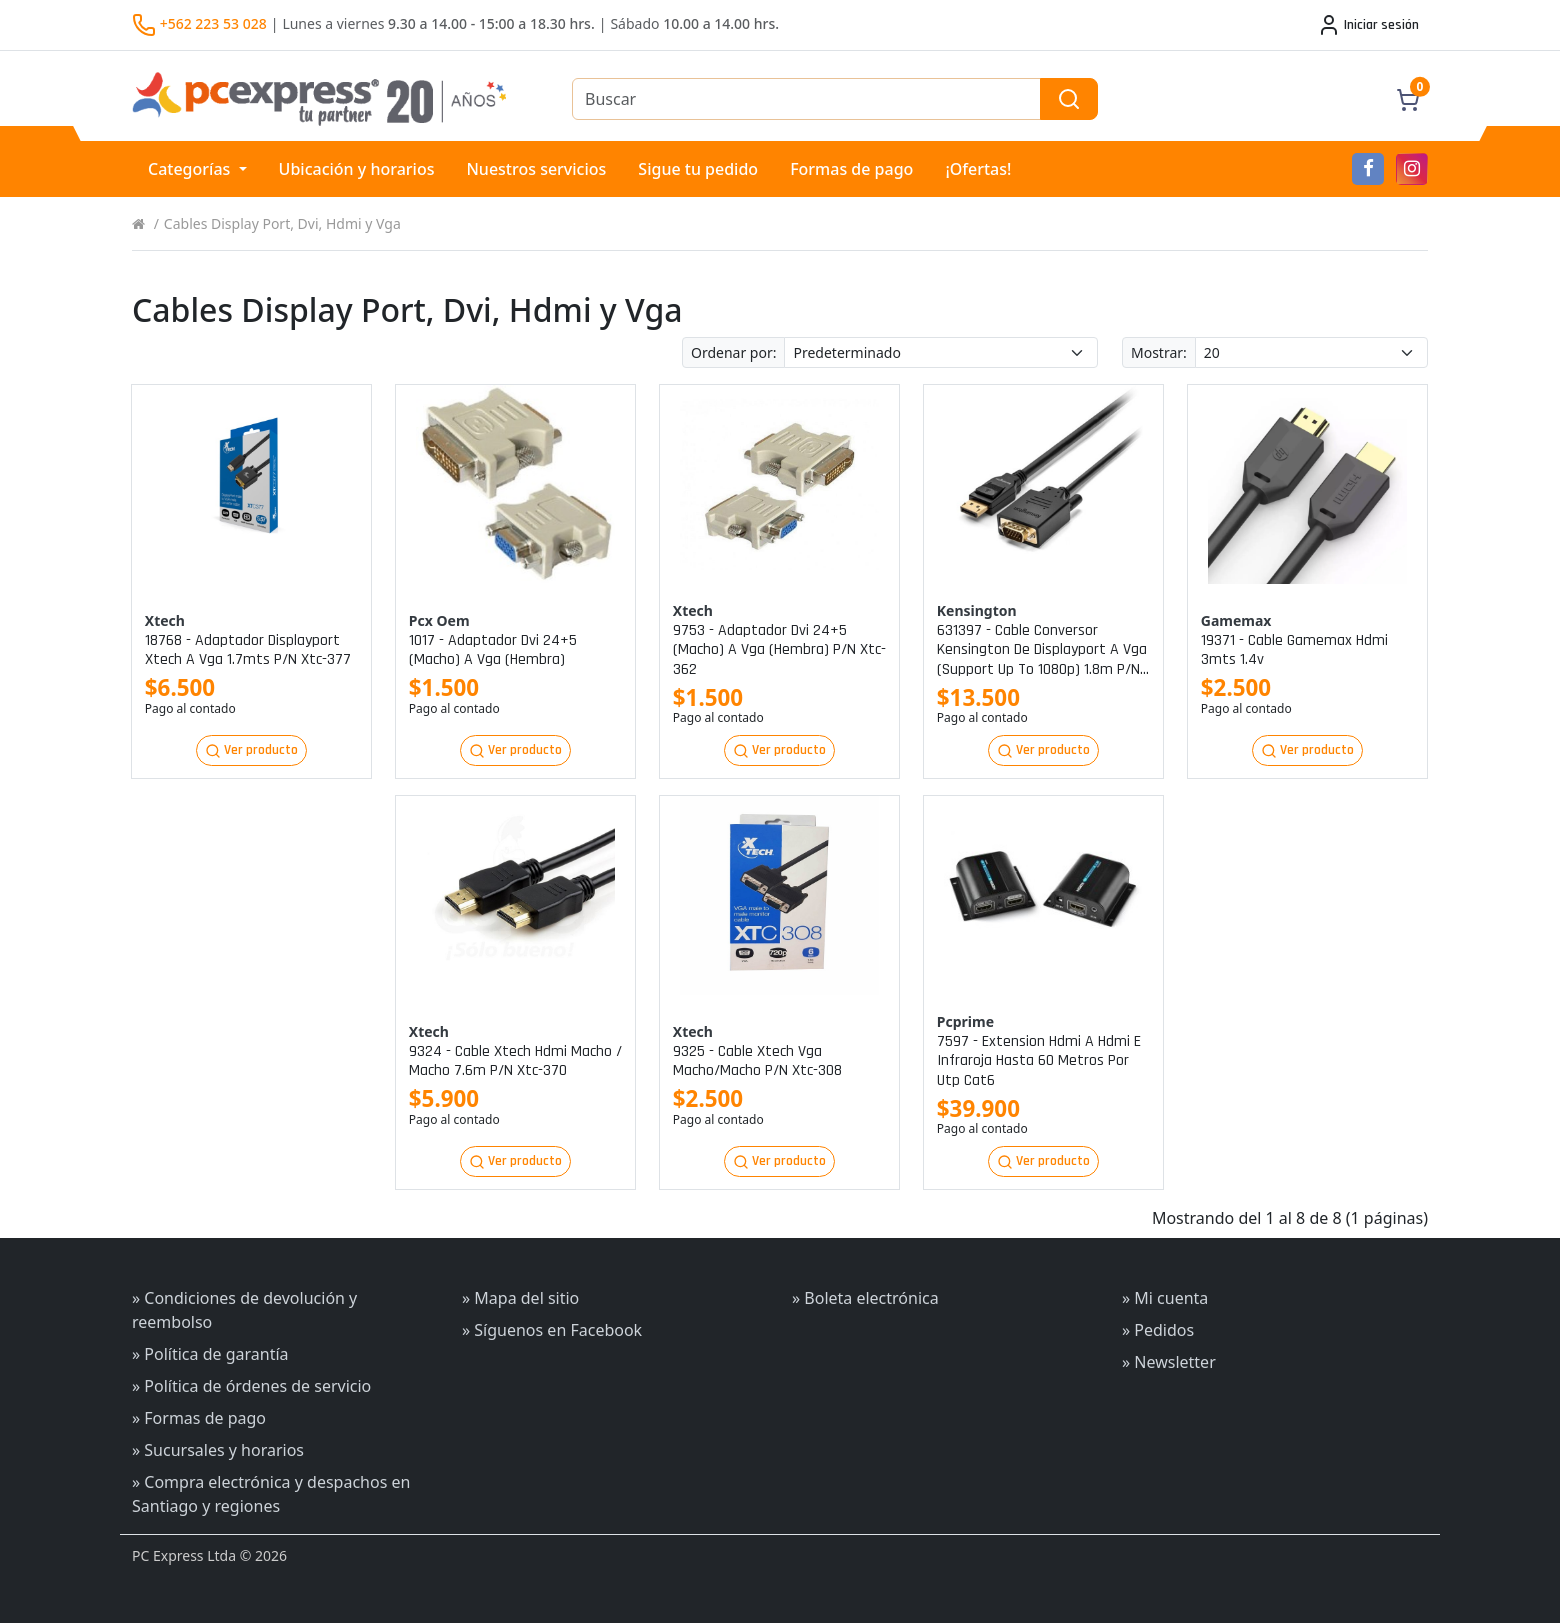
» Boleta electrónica (865, 1298)
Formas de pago (851, 169)
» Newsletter (1169, 1362)
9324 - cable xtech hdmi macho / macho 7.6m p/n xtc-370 (515, 1061)
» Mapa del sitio (520, 1298)
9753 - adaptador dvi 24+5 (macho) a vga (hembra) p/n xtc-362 (779, 650)
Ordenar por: (733, 352)
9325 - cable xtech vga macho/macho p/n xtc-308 (757, 1061)
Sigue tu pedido (698, 169)
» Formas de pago (199, 1418)
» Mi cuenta (1165, 1298)
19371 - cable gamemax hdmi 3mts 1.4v (1294, 650)
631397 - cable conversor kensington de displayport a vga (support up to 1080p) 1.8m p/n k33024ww (1042, 650)
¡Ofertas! (978, 169)
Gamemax (1236, 620)
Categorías (191, 169)
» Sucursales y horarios (218, 1450)
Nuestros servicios (536, 169)
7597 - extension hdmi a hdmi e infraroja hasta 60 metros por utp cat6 (1039, 1061)
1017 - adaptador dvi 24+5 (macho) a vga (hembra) (493, 650)
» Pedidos (1158, 1330)
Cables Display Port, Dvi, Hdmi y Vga (282, 223)
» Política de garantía (210, 1354)
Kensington (977, 610)
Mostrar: (1159, 352)
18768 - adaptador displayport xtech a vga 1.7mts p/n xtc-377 (248, 650)
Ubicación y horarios (357, 169)
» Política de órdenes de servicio (251, 1386)
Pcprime (965, 1021)
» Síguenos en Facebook (552, 1330)
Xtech (165, 620)
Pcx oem (439, 620)
